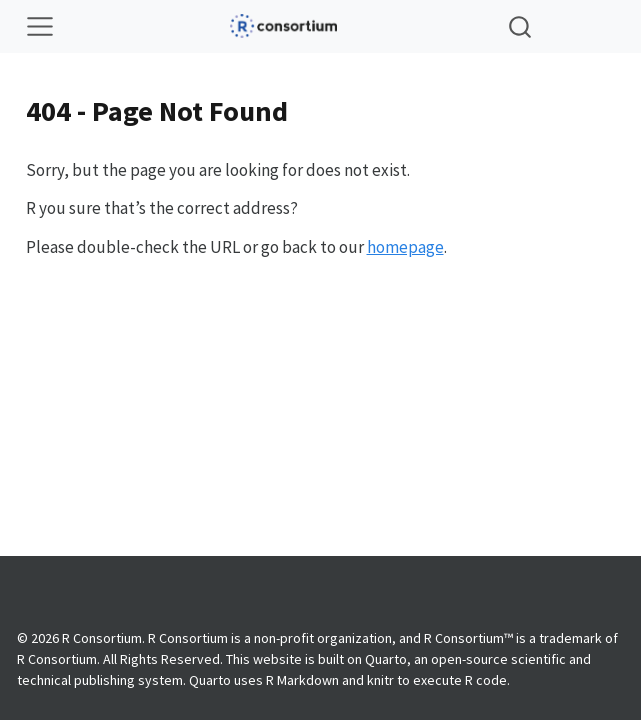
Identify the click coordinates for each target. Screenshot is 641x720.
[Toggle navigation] (40, 27)
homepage (405, 247)
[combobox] (521, 26)
